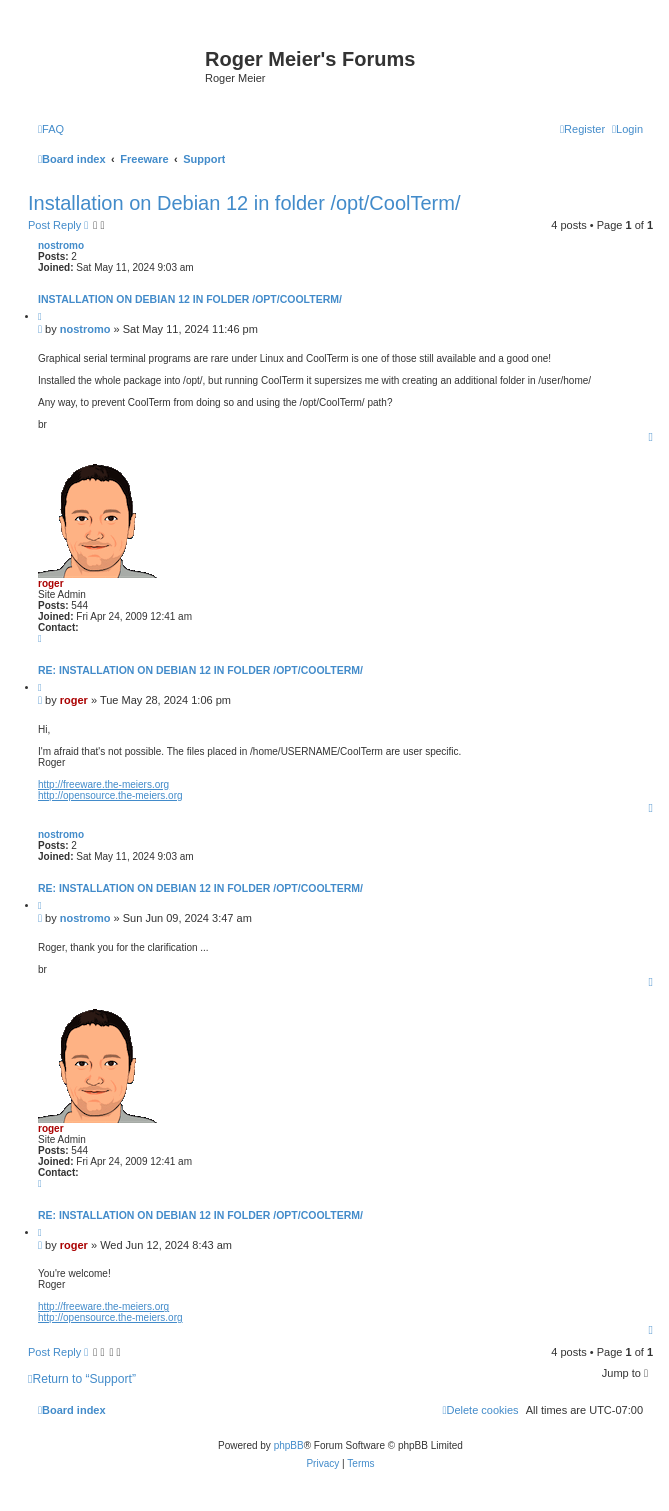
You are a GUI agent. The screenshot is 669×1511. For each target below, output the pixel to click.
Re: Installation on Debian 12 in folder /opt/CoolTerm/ (200, 670)
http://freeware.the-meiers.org (103, 784)
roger (51, 583)
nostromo (61, 245)
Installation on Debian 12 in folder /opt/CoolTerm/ (244, 203)
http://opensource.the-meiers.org (110, 795)
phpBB (289, 1445)
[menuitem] (51, 129)
